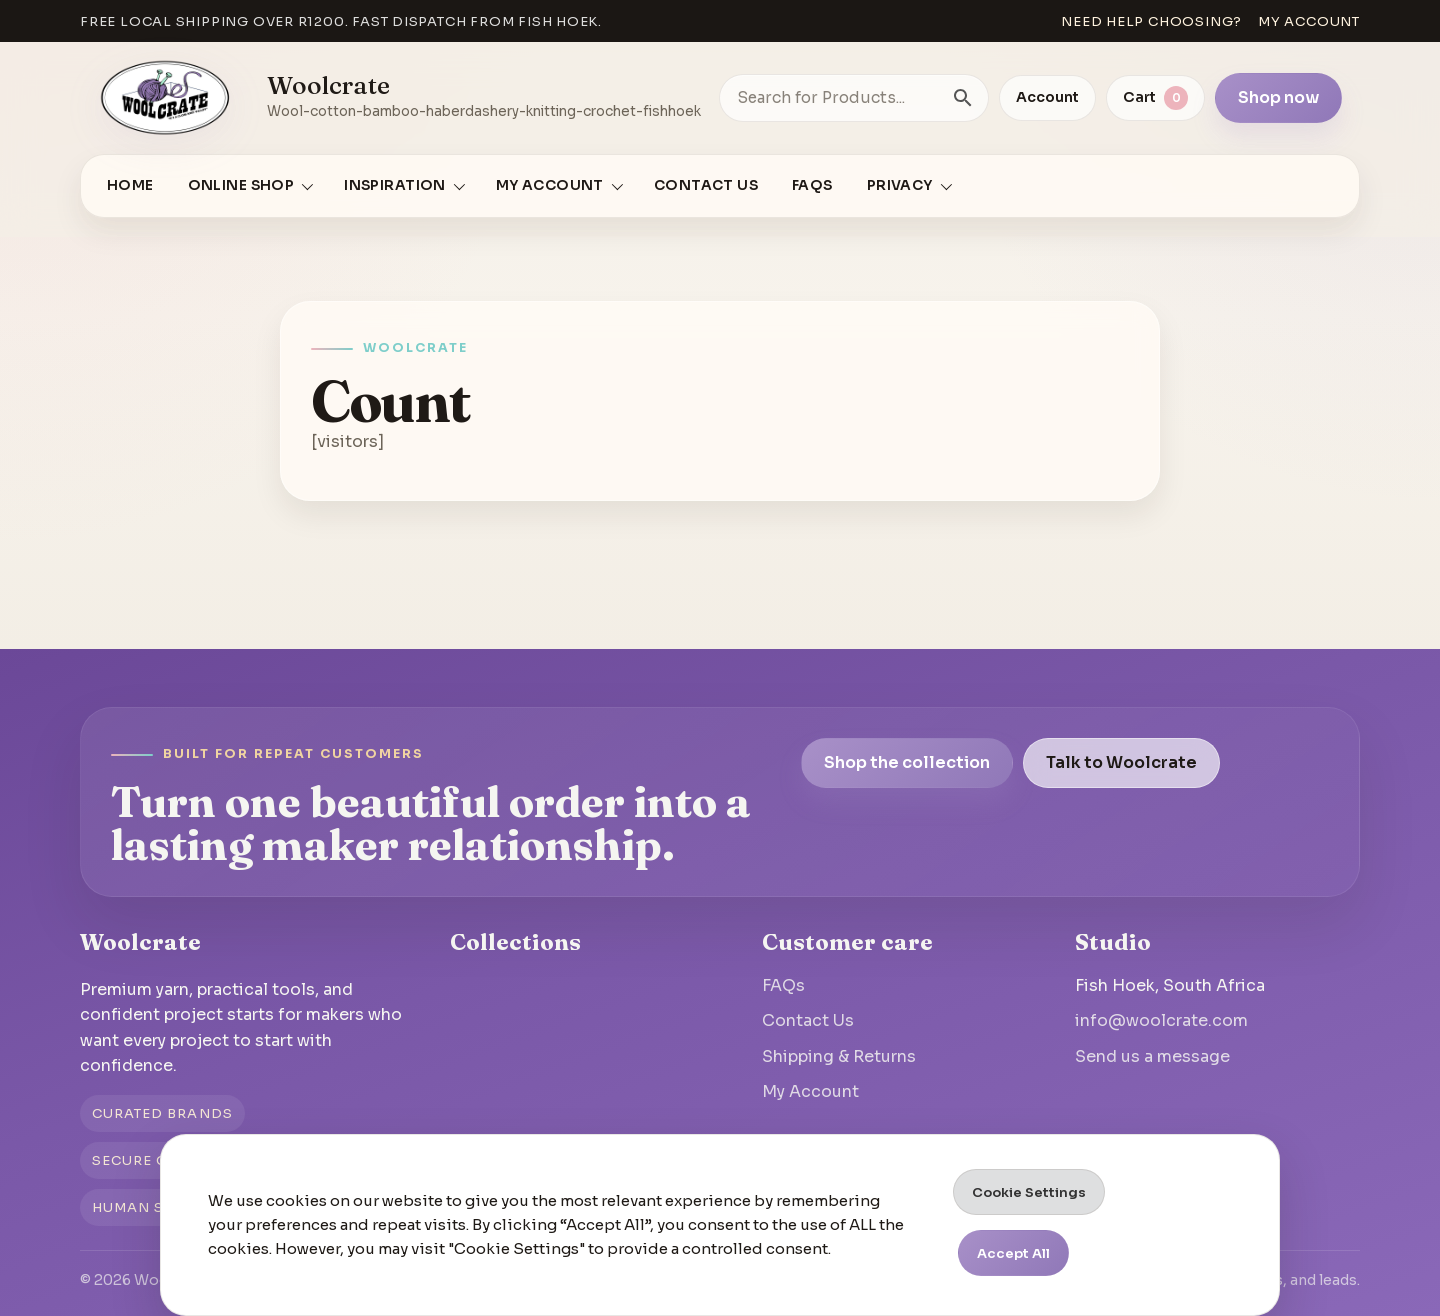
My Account (810, 1091)
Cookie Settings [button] (1029, 1192)
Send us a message (1152, 1056)
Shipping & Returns (839, 1056)
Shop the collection (907, 762)
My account (1309, 21)
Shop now (1278, 97)
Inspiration (395, 185)
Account (1047, 97)
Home (130, 185)
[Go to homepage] (166, 98)
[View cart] (1155, 98)
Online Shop (241, 185)
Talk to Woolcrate (1121, 762)
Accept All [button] (1013, 1253)
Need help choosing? (1151, 21)
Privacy (900, 185)
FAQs (812, 185)
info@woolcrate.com (1161, 1020)
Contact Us (706, 185)
